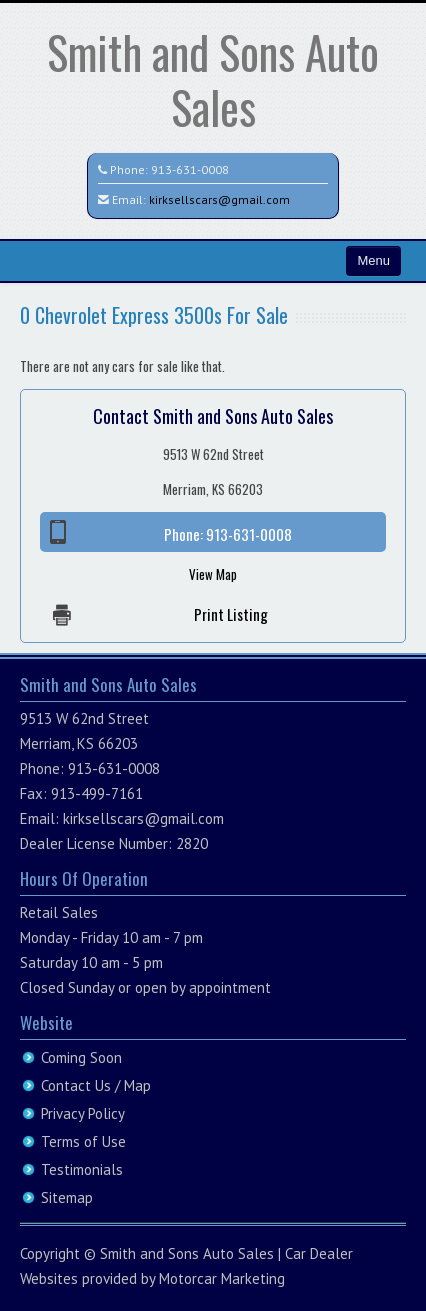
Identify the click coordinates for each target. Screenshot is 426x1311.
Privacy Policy (83, 1113)
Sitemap (67, 1197)
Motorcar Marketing (222, 1278)
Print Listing (231, 614)
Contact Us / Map (96, 1085)
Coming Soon (81, 1057)
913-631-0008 (190, 169)
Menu (373, 260)
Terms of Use (83, 1141)
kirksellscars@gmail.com (219, 199)
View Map (213, 574)
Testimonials (82, 1169)
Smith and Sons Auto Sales (213, 79)
